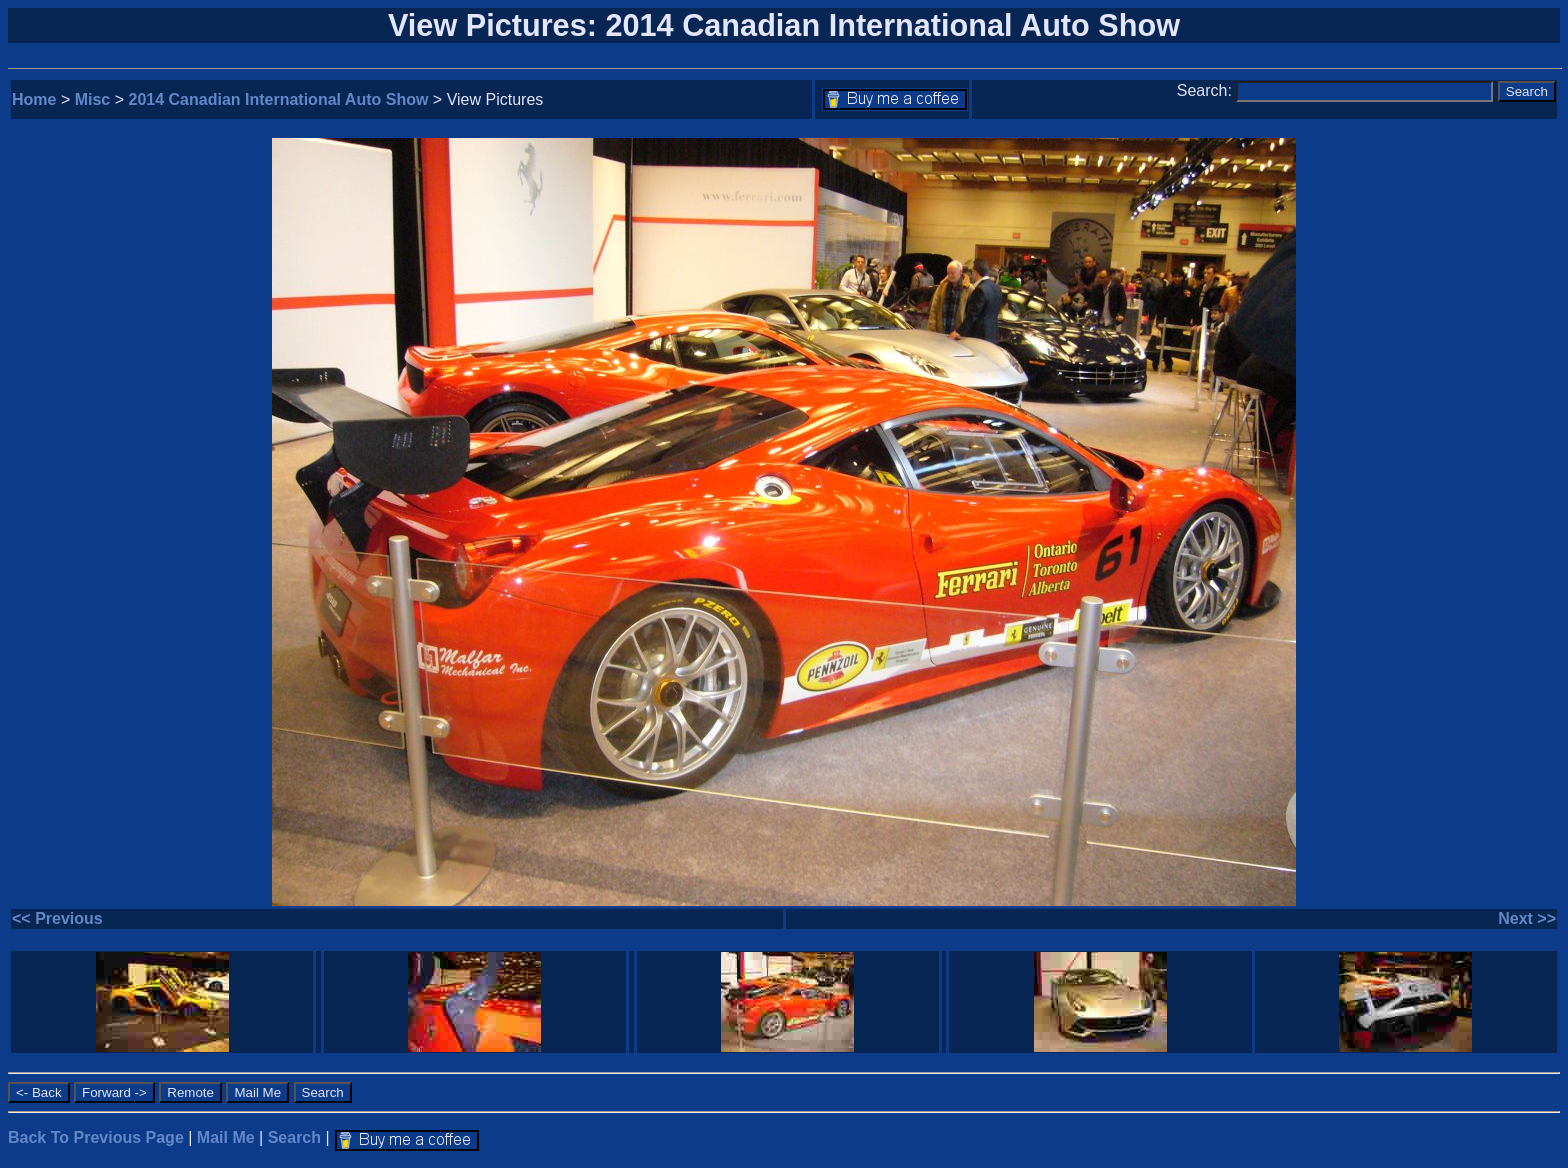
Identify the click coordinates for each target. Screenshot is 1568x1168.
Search (294, 1137)
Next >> (1527, 918)
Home (34, 99)
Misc (93, 99)
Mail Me (226, 1137)
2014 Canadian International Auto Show (279, 99)
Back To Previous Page (96, 1137)
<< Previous (57, 918)
